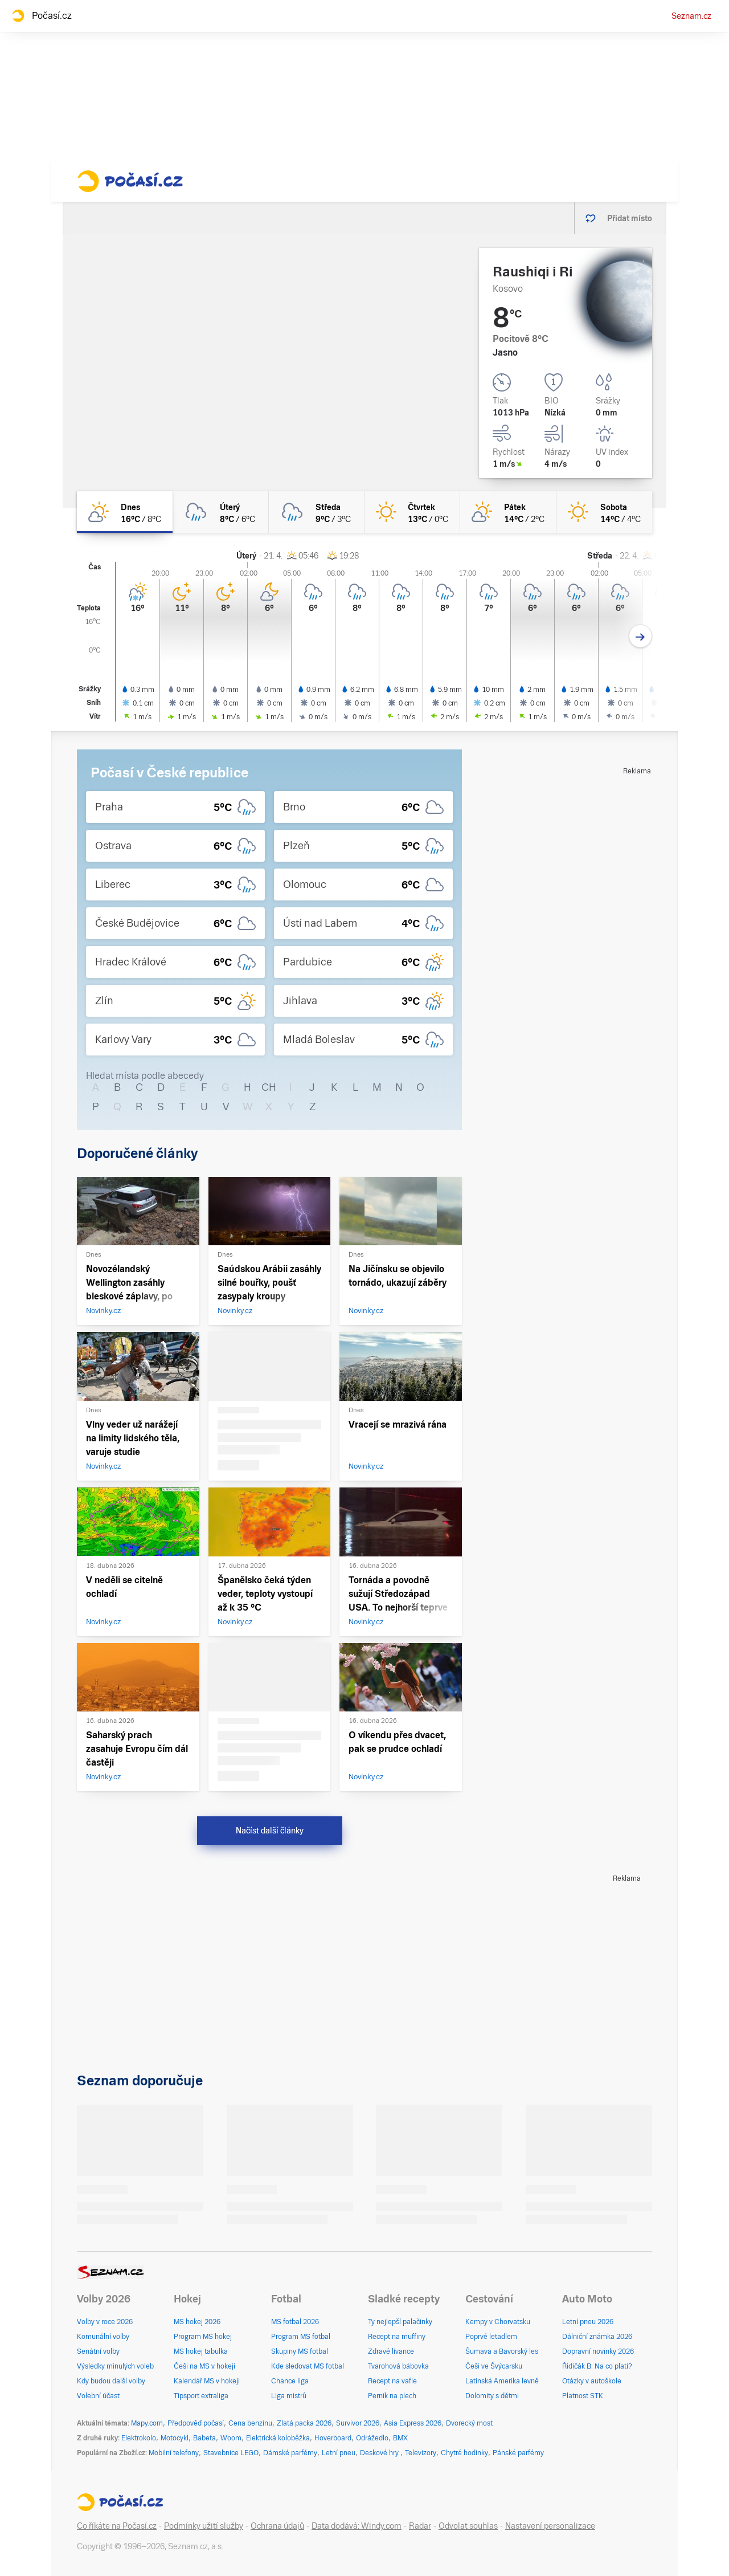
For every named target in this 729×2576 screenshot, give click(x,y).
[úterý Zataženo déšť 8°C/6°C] (220, 512)
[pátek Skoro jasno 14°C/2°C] (508, 512)
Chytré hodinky (464, 2453)
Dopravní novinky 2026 (598, 2351)
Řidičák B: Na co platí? (597, 2366)
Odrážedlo (372, 2438)
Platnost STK (582, 2396)
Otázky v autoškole (591, 2381)
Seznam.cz (691, 16)
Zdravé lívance (391, 2351)
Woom (230, 2438)
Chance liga (290, 2381)
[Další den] (640, 636)
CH (268, 1087)
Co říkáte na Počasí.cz (117, 2525)
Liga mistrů (288, 2396)
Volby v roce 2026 (105, 2322)
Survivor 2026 (357, 2423)
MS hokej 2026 (197, 2322)
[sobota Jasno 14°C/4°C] (604, 512)
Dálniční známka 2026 (597, 2337)
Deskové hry (380, 2453)
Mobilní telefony (174, 2453)
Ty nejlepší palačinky (400, 2322)
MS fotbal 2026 (295, 2322)
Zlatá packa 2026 (304, 2423)
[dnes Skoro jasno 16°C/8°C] (125, 512)
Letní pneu (338, 2453)
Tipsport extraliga (201, 2396)
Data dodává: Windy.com (357, 2525)
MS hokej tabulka (201, 2351)
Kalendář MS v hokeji (207, 2381)
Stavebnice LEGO (231, 2453)
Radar (420, 2525)
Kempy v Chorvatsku (497, 2322)
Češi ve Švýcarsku (493, 2366)
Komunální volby (103, 2337)
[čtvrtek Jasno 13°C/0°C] (412, 512)
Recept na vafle (392, 2381)
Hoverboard (332, 2438)
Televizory (420, 2453)
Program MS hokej (203, 2337)
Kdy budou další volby (111, 2381)
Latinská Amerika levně (502, 2381)
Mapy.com (147, 2423)
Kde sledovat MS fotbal (307, 2366)
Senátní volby (98, 2351)
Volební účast (98, 2396)
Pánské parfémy (518, 2453)
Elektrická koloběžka (278, 2438)
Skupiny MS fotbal (299, 2351)
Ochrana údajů (277, 2525)
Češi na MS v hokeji (204, 2366)
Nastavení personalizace (550, 2525)
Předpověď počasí (195, 2423)
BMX (400, 2438)
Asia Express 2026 (412, 2423)
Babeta (204, 2438)
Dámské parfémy (290, 2453)
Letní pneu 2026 (587, 2322)
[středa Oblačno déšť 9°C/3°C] (316, 512)
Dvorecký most (469, 2423)
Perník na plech (392, 2396)
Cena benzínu (250, 2423)
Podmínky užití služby (203, 2525)
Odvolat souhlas (468, 2525)
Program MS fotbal (300, 2337)
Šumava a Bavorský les (501, 2351)
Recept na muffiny (396, 2337)
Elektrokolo (138, 2438)
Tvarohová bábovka (398, 2366)
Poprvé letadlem (491, 2337)
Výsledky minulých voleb (115, 2366)
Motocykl (175, 2438)
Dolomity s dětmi (492, 2396)
